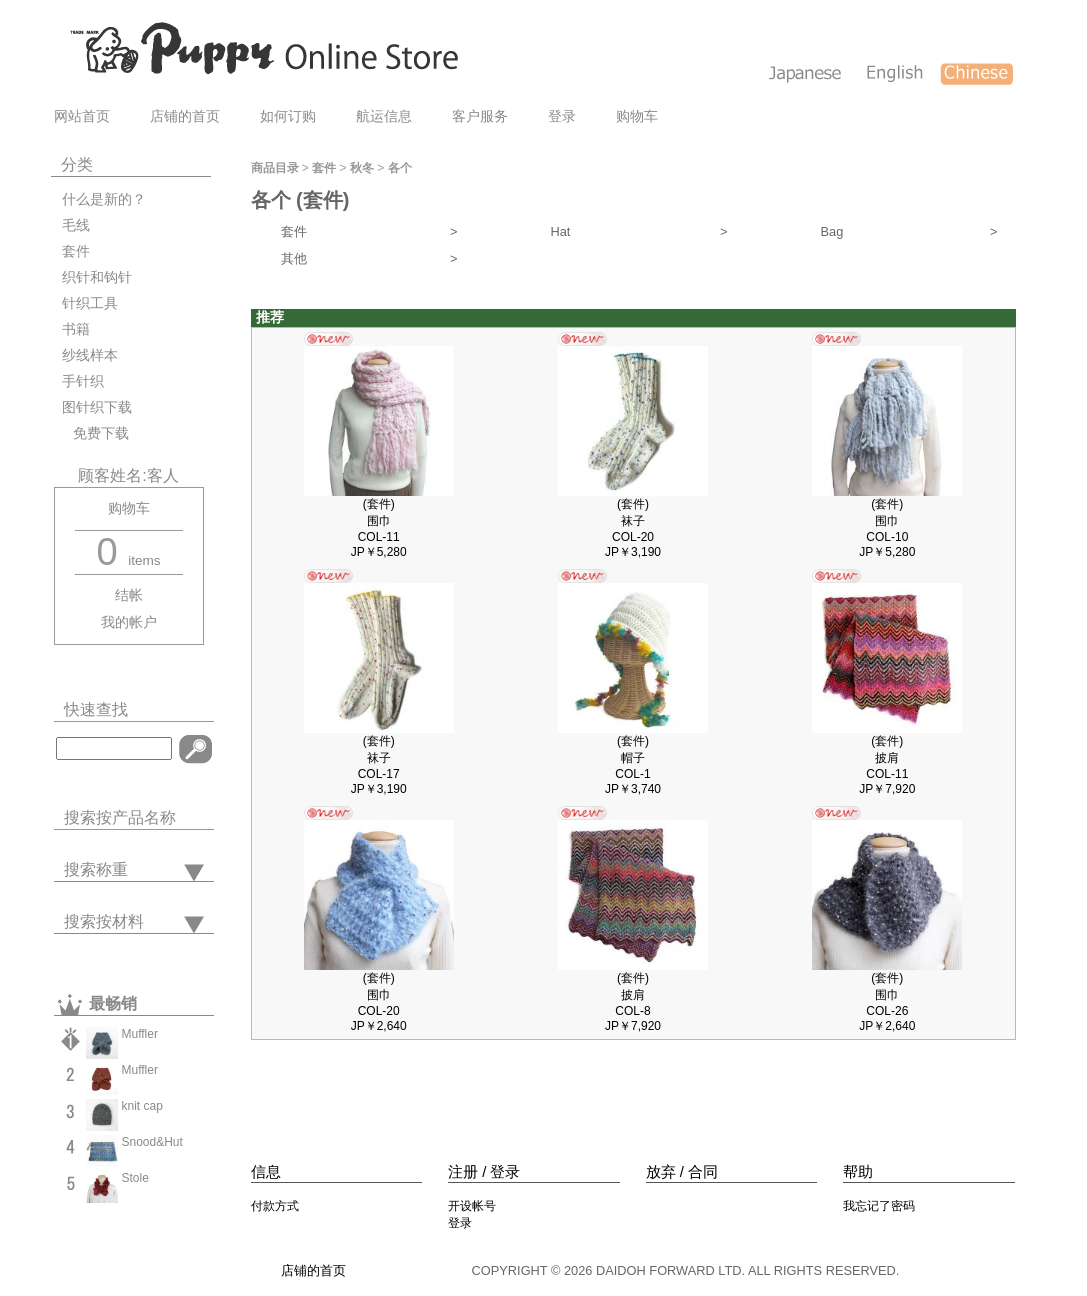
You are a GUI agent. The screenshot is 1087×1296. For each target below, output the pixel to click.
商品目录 (275, 168)
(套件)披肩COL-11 (887, 757)
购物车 (637, 116)
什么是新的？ (104, 199)
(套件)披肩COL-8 (632, 994)
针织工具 (90, 303)
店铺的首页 (185, 116)
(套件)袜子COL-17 (379, 757)
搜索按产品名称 (120, 817)
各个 (400, 168)
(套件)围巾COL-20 (379, 994)
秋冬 (362, 168)
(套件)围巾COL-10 (887, 520)
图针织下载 (97, 407)
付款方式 (275, 1206)
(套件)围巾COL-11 (379, 520)
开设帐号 (472, 1206)
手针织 (83, 381)
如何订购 (288, 116)
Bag (909, 231)
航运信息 (384, 116)
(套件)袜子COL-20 (633, 520)
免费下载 (95, 433)
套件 (76, 251)
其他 (369, 258)
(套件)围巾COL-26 (887, 994)
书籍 (76, 329)
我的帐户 (129, 622)
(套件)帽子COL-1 (632, 757)
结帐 (129, 595)
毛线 (76, 225)
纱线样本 (90, 355)
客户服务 (480, 116)
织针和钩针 (97, 277)
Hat (639, 231)
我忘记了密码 (879, 1206)
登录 (562, 116)
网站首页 (82, 116)
